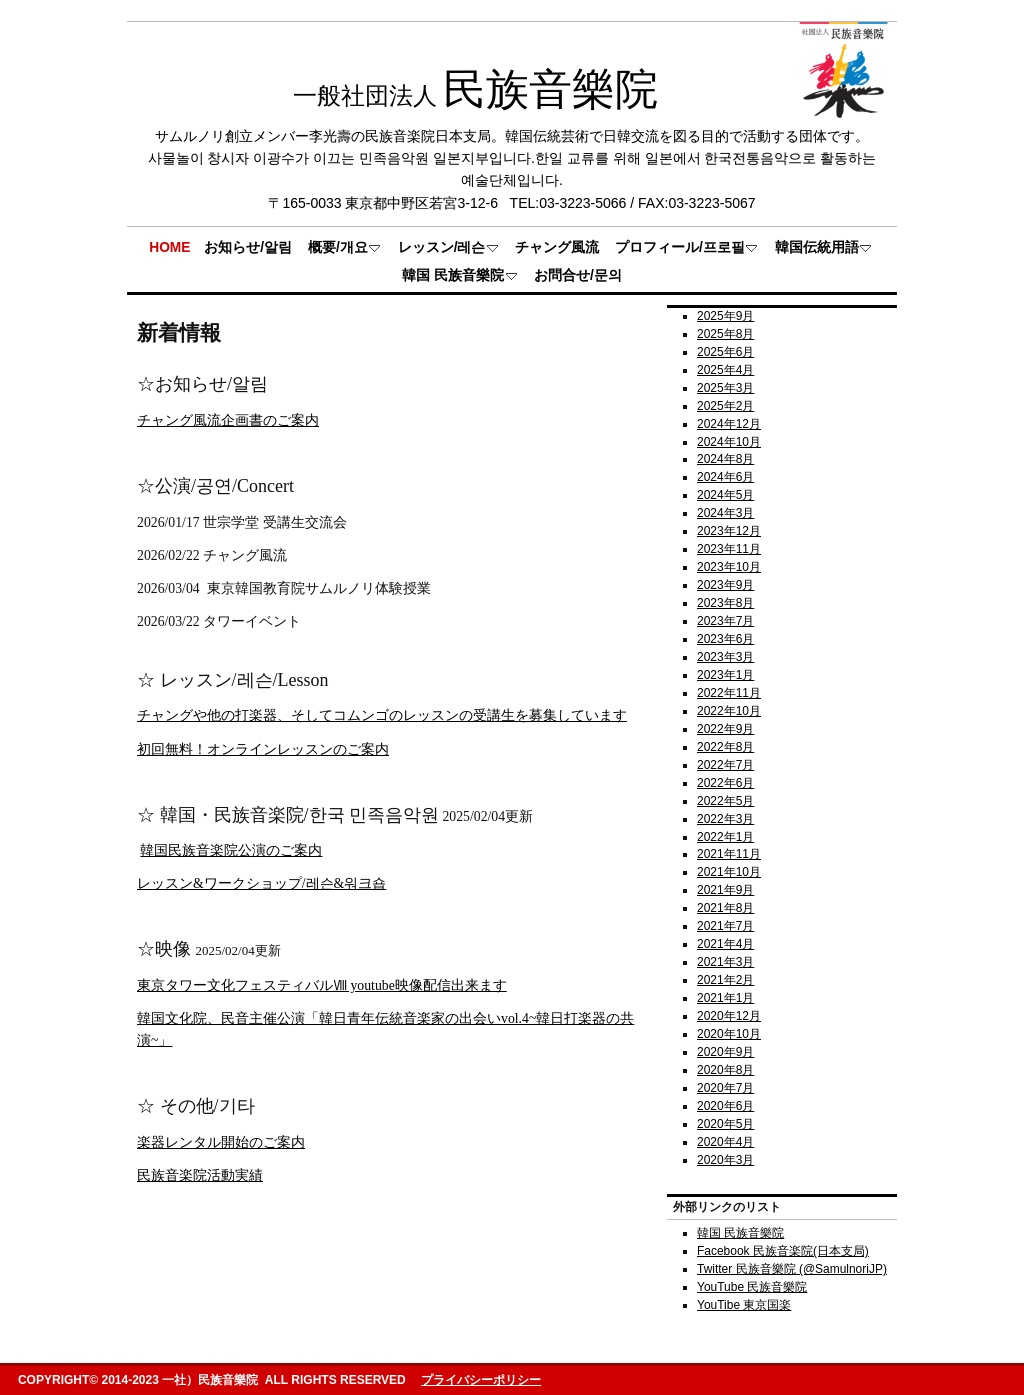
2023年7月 (725, 621)
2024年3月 (725, 513)
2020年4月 (725, 1142)
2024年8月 (725, 459)
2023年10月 (729, 567)
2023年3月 (725, 657)
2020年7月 (725, 1088)
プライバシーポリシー (481, 1380)
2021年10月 (729, 872)
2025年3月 (725, 388)
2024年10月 (729, 442)
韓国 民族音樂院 (740, 1233)
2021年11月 (729, 854)
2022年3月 (725, 819)
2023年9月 (725, 585)
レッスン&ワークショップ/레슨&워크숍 (261, 883)
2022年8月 (725, 747)
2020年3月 (725, 1160)
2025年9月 (725, 316)
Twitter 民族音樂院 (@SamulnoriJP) (792, 1269)
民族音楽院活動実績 (200, 1175)
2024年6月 (725, 477)
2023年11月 (729, 549)
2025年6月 (725, 352)
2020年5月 (725, 1124)
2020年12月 (729, 1016)
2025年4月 (725, 370)
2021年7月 (725, 926)
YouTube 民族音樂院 (752, 1287)
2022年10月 (729, 711)
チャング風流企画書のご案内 (228, 420)
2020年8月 (725, 1070)
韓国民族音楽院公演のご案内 (231, 850)
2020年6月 (725, 1106)
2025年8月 (725, 334)
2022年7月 (725, 765)
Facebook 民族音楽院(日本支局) (783, 1251)
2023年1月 (725, 675)
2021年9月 (725, 890)
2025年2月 (725, 406)
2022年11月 (729, 693)
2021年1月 (725, 998)
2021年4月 (725, 944)
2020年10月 (729, 1034)
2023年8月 (725, 603)
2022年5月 (725, 801)
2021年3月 (725, 962)
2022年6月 (725, 783)
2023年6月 (725, 639)
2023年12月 (729, 531)
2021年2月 (725, 980)
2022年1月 (725, 837)
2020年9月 (725, 1052)
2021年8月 (725, 908)
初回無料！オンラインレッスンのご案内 (263, 749)
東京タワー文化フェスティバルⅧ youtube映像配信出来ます (322, 985)
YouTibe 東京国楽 (744, 1305)
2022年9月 (725, 729)
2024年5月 (725, 495)
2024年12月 (729, 424)
